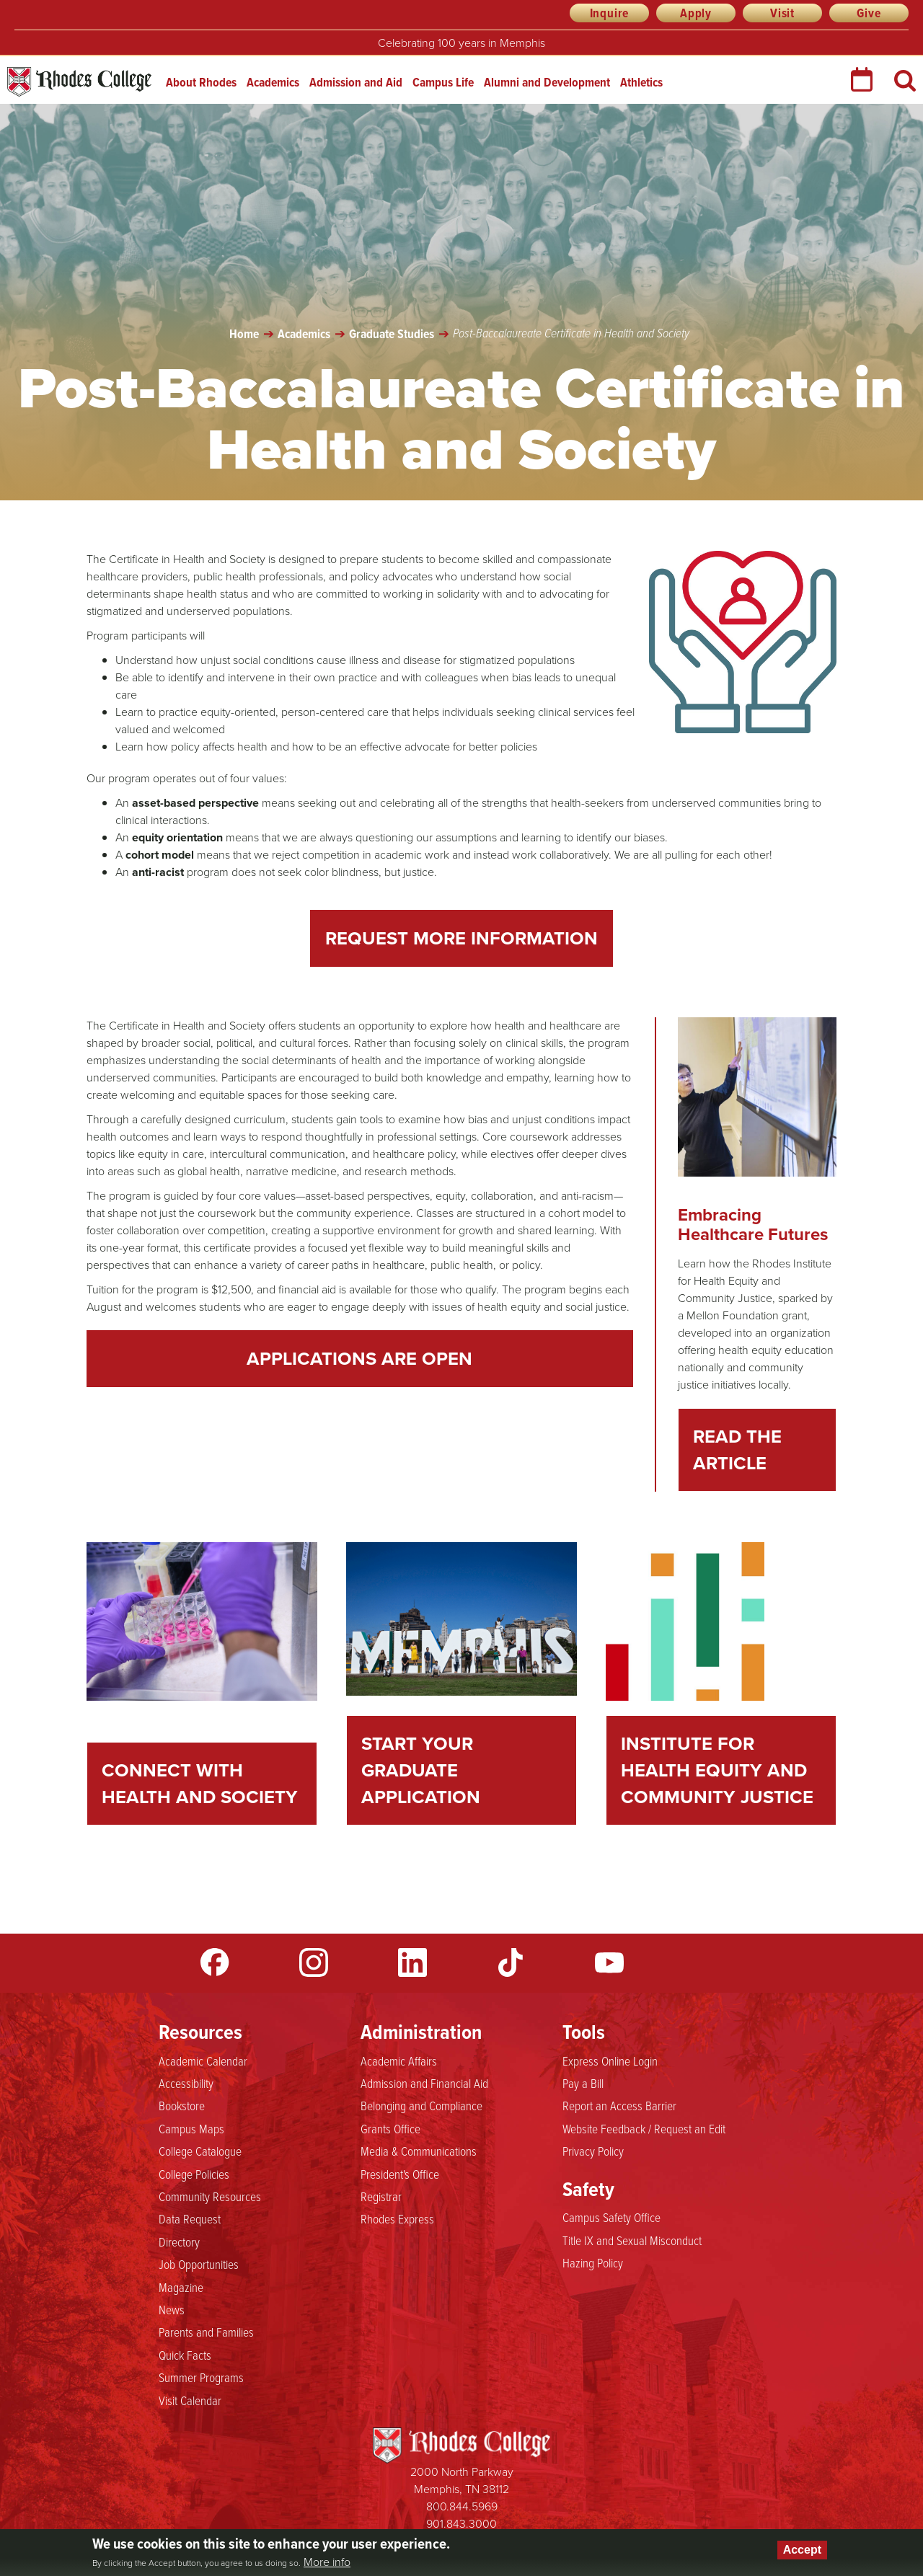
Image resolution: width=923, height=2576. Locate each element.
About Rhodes (201, 82)
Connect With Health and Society (200, 1783)
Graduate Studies (391, 333)
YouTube (609, 1962)
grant (794, 1315)
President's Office (400, 2173)
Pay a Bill (583, 2083)
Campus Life (443, 82)
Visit (782, 13)
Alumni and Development (547, 82)
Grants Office (390, 2128)
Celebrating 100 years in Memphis (461, 43)
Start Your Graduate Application (420, 1770)
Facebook (214, 1962)
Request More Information (461, 938)
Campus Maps (191, 2128)
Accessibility (186, 2083)
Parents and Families (206, 2331)
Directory (179, 2241)
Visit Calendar (190, 2400)
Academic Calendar (203, 2060)
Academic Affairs (399, 2060)
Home (244, 333)
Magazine (181, 2287)
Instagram (313, 1962)
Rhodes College (79, 82)
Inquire (610, 13)
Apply (696, 13)
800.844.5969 (462, 2506)
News (172, 2309)
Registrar (381, 2196)
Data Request (190, 2218)
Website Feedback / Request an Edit (643, 2128)
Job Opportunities (199, 2263)
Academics (273, 82)
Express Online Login (610, 2060)
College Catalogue (200, 2150)
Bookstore (182, 2105)
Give (868, 13)
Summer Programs (201, 2377)
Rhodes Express (397, 2218)
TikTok (510, 1962)
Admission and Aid (355, 82)
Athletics (641, 82)
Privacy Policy (593, 2150)
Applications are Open (359, 1358)
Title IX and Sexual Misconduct (632, 2240)
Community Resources (210, 2196)
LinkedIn (412, 1962)
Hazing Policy (592, 2262)
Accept (802, 2550)
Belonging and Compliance (421, 2105)
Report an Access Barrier (619, 2105)
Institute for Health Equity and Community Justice (717, 1770)
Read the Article (737, 1449)
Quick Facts (185, 2354)
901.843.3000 (461, 2523)
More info (327, 2562)
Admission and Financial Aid (424, 2083)
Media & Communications (419, 2150)
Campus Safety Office (611, 2217)
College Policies (194, 2173)
